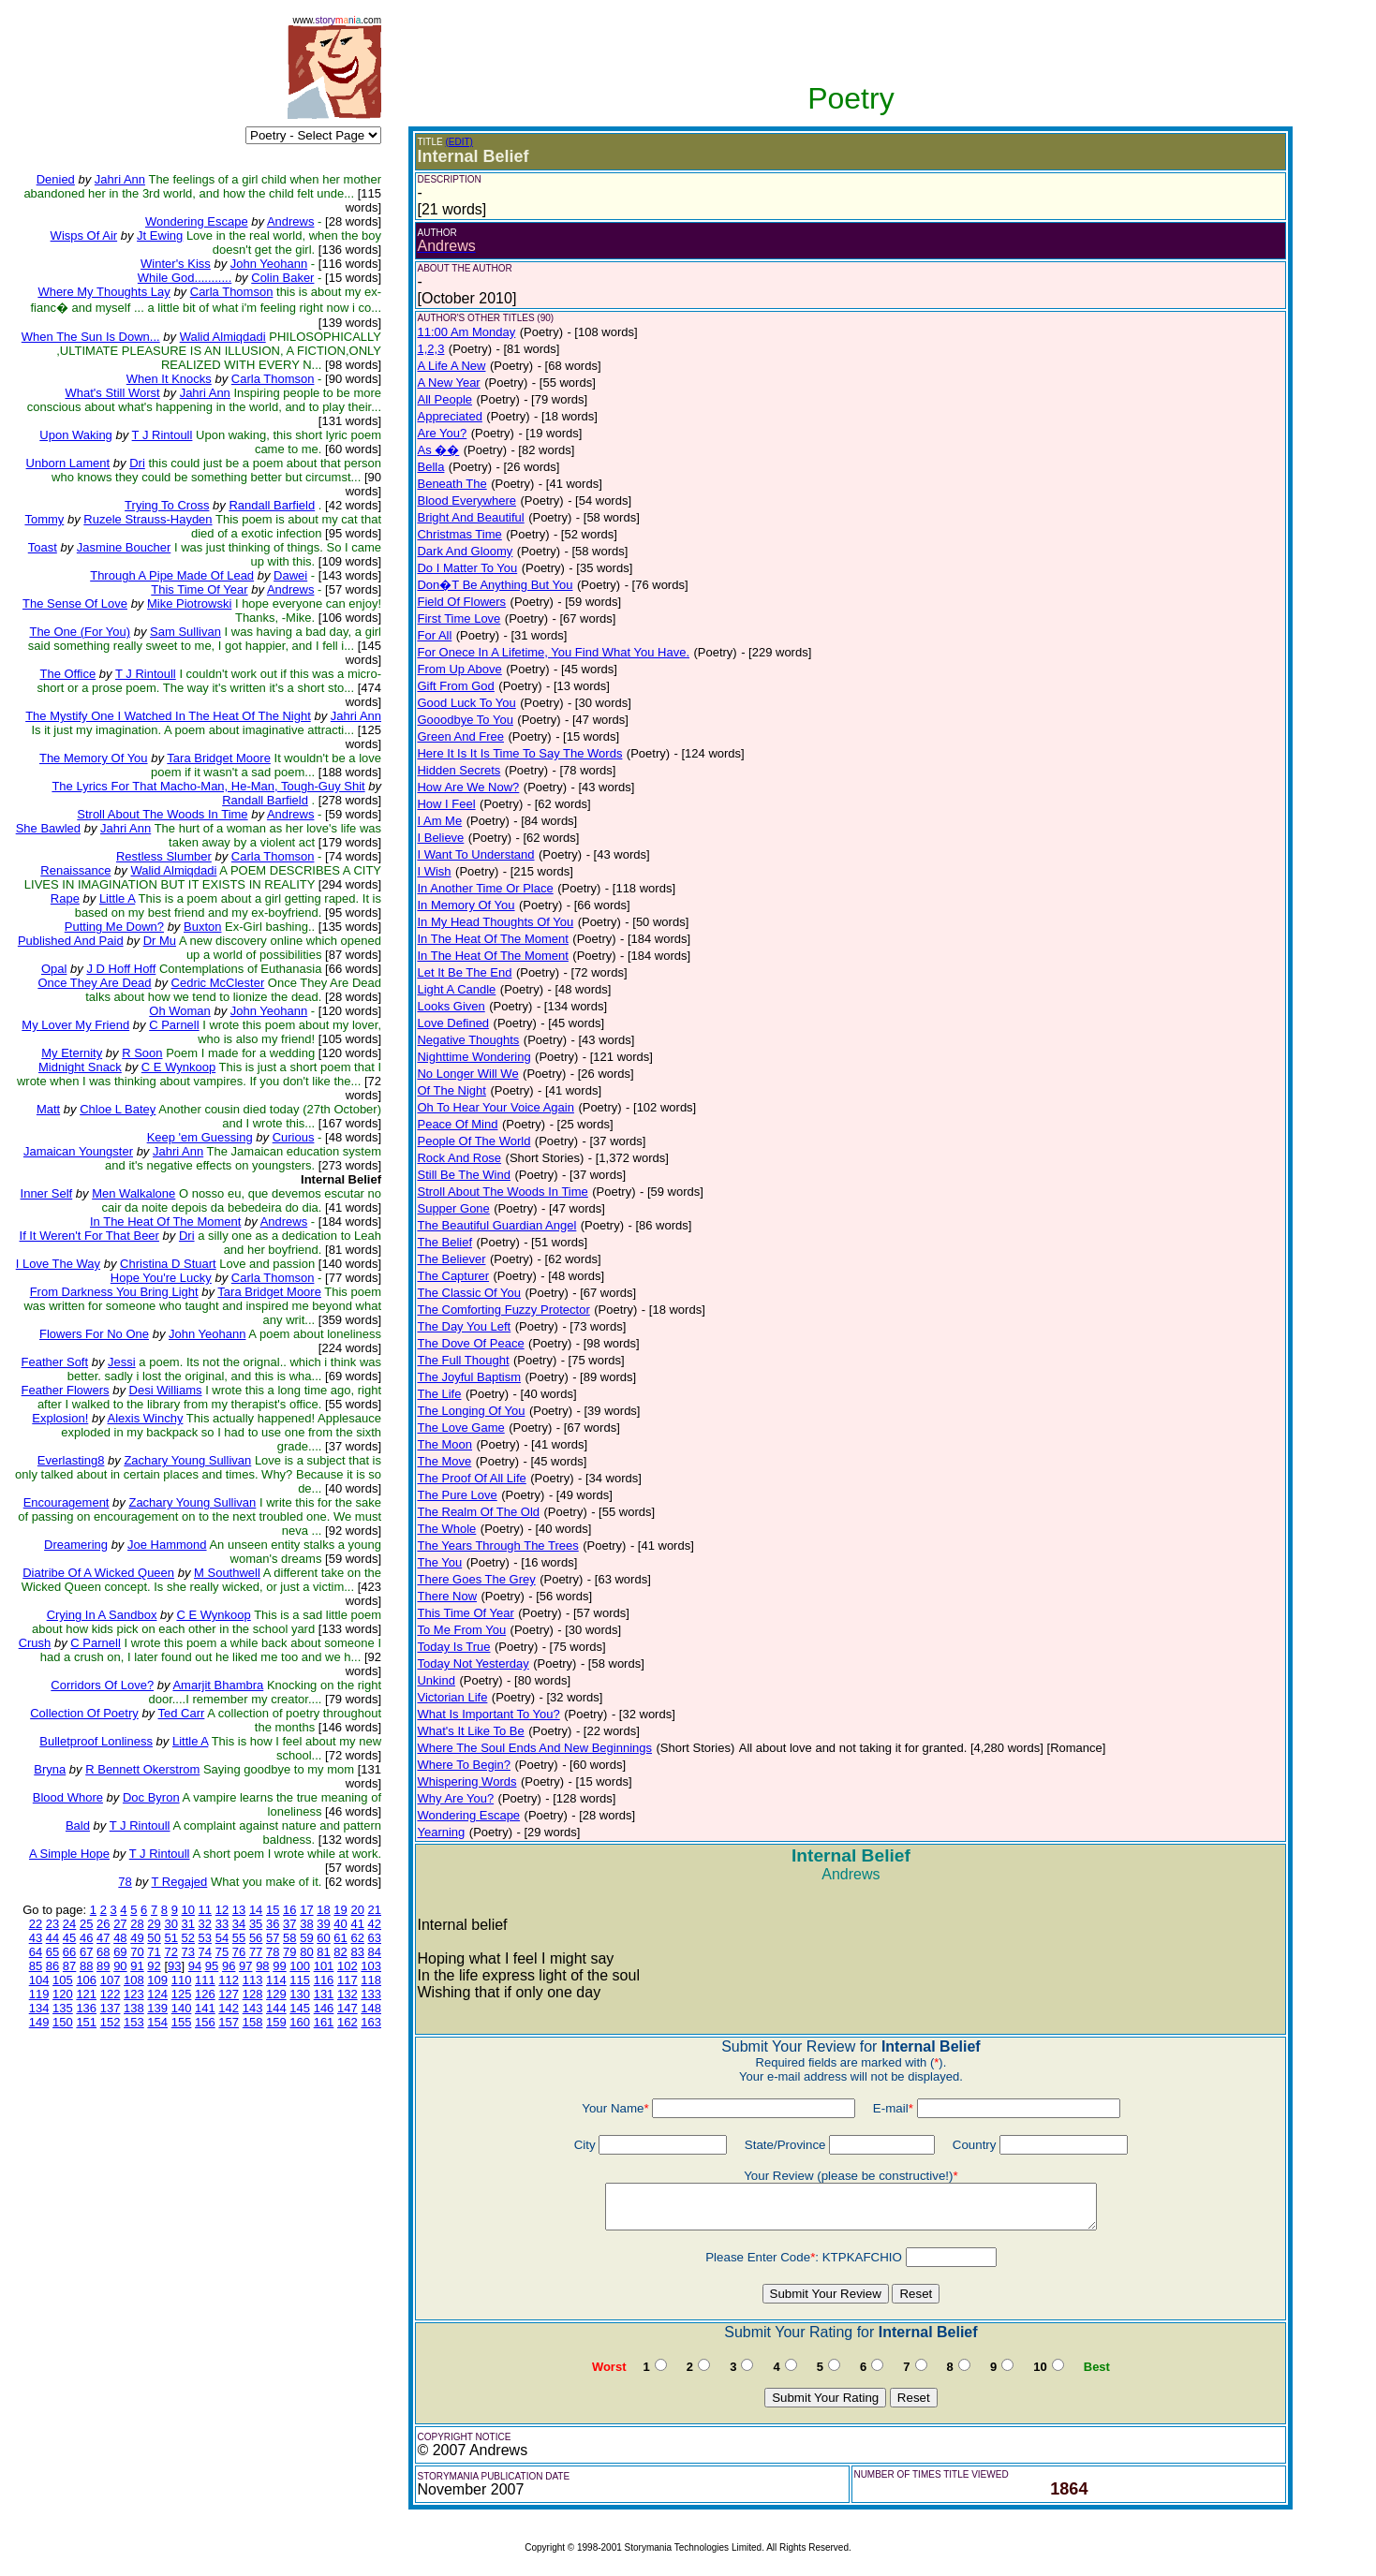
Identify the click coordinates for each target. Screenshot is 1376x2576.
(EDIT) (459, 142)
